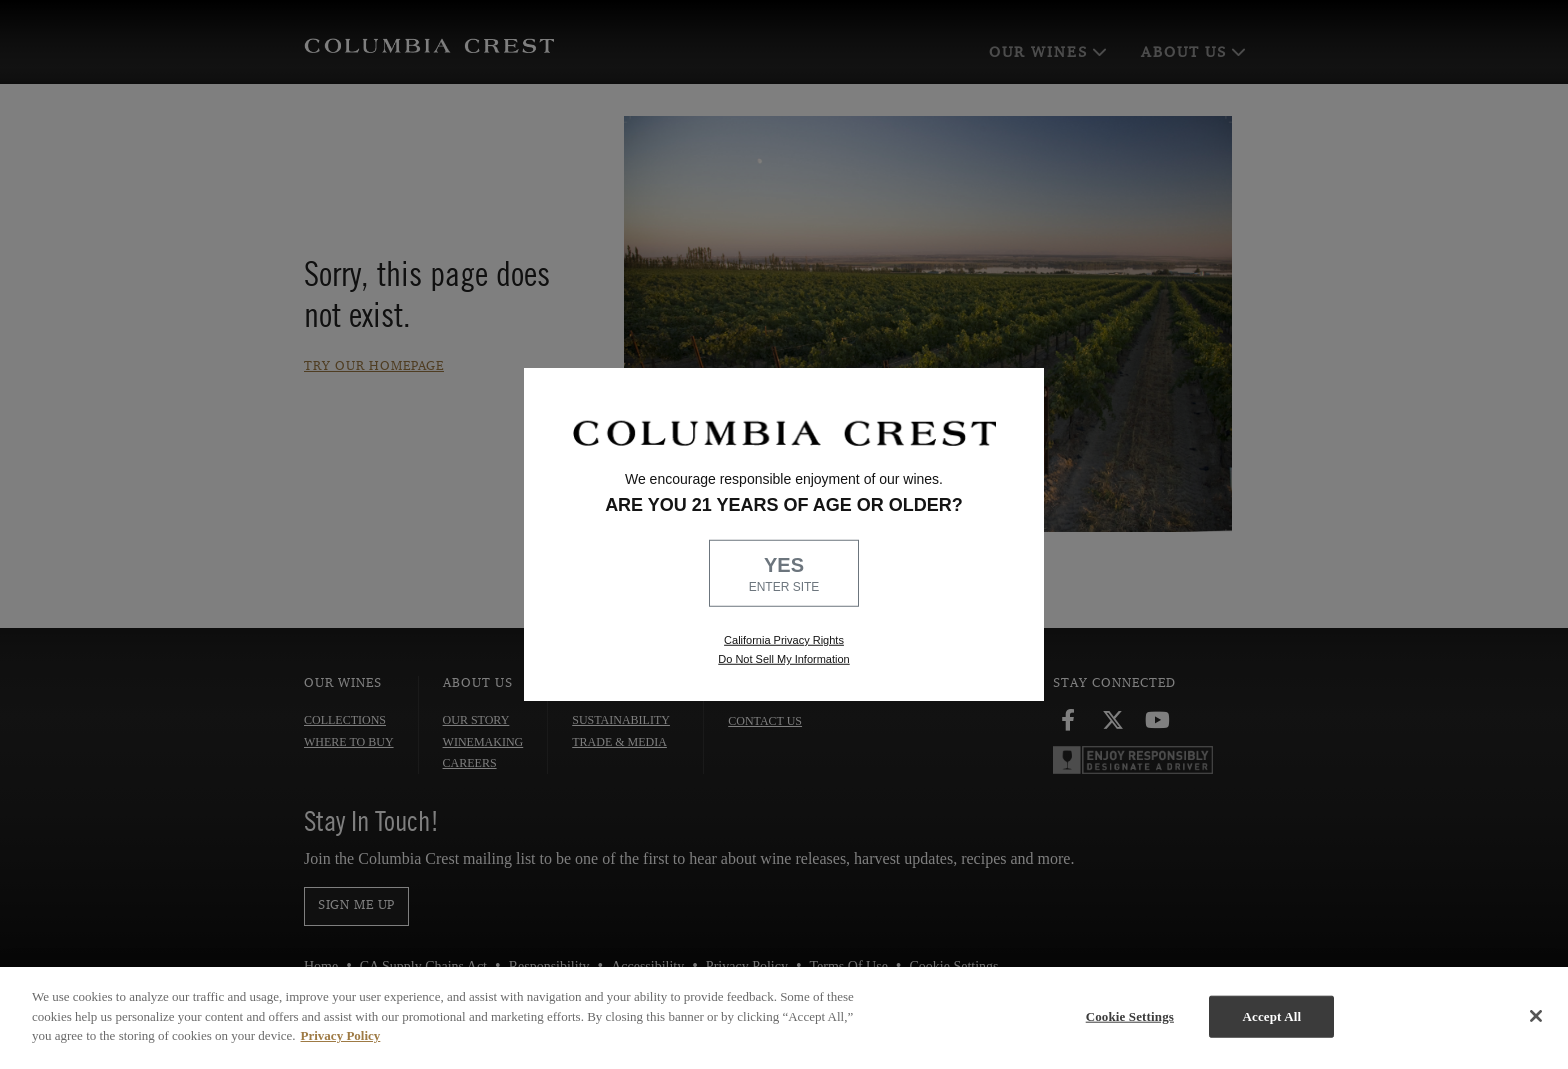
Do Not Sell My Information (783, 659)
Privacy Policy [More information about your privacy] (341, 1035)
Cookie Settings (1130, 1016)
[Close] (1536, 1016)
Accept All (1271, 1016)
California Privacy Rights (784, 640)
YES (784, 575)
